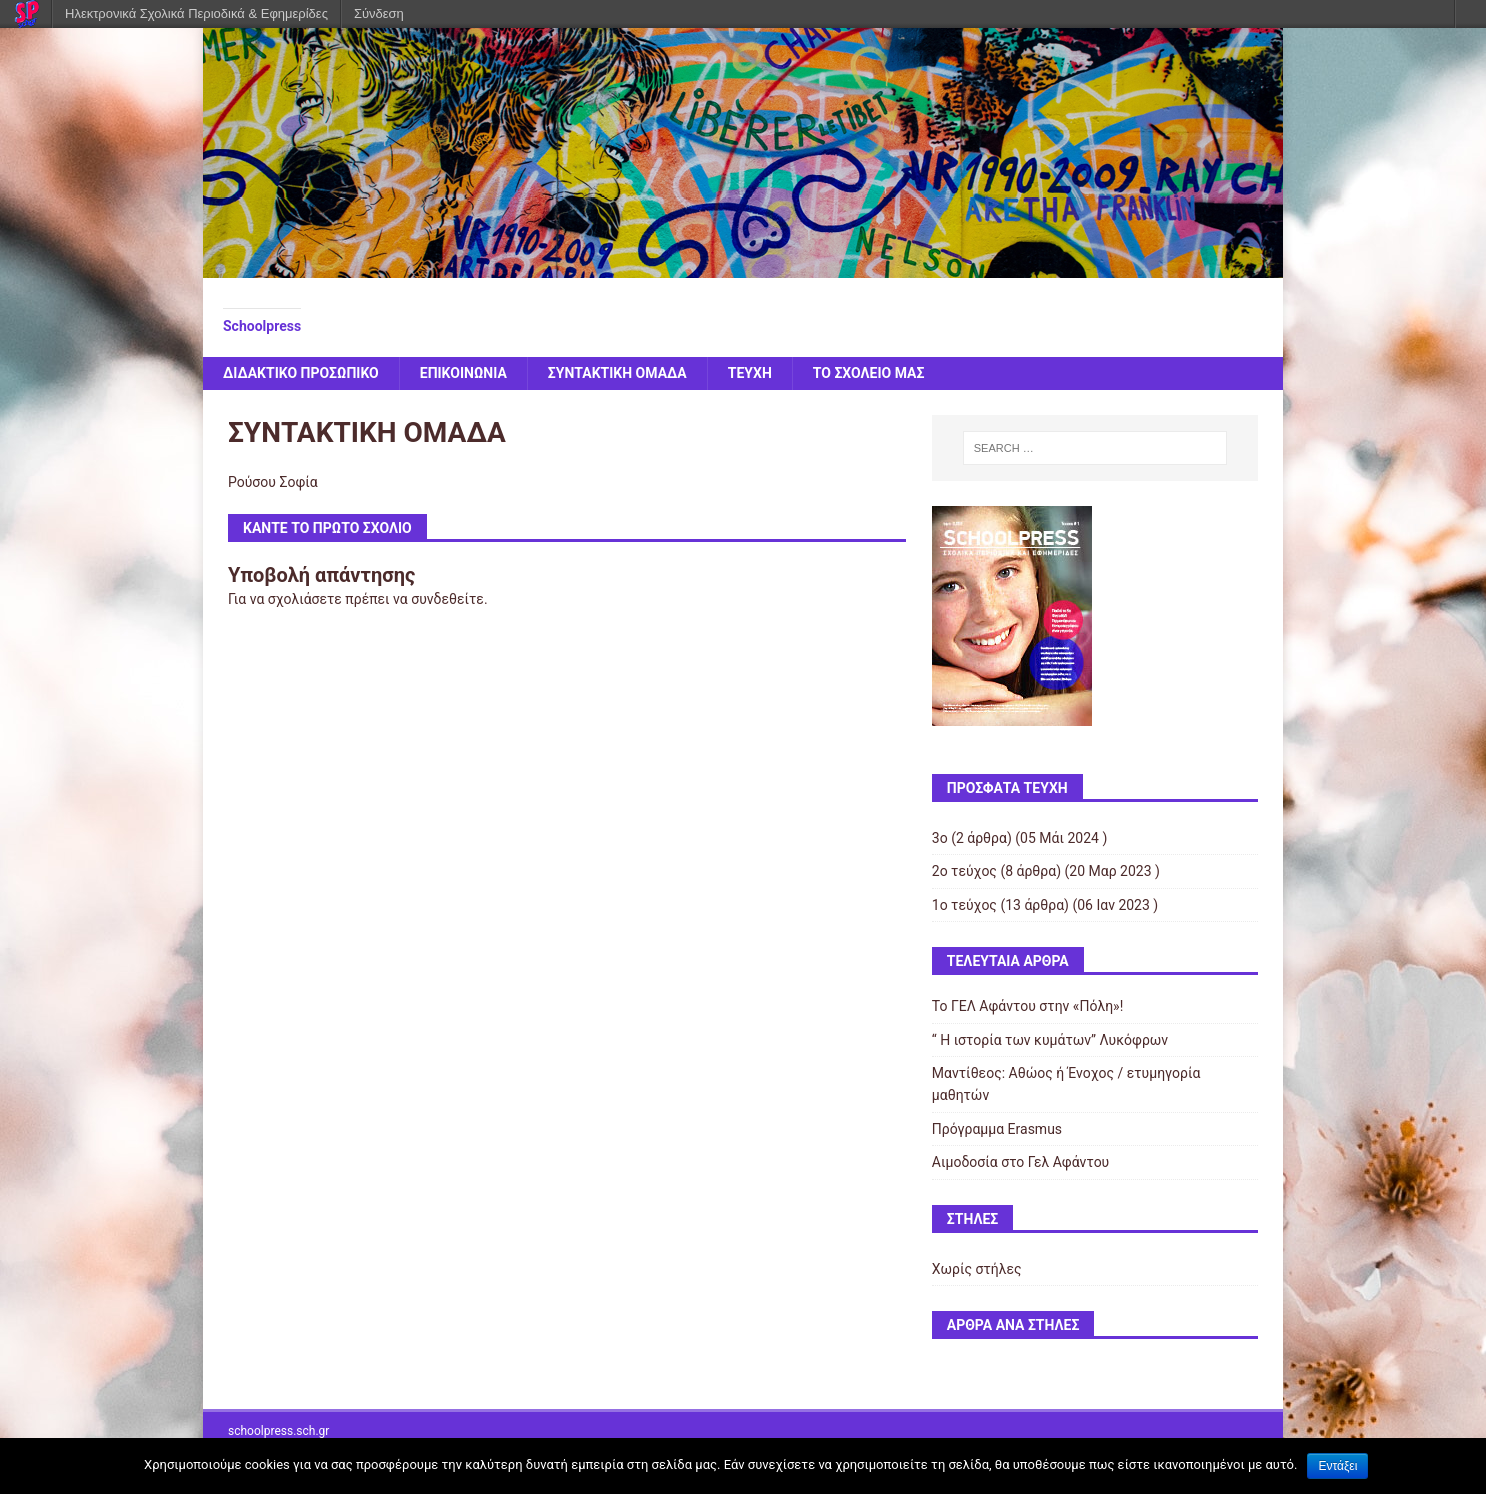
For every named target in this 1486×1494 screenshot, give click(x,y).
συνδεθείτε (447, 599)
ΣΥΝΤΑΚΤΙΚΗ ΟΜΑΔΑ (617, 373)
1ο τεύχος (964, 905)
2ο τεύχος (964, 871)
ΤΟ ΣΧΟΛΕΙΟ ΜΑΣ (869, 373)
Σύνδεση (379, 13)
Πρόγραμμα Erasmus (997, 1129)
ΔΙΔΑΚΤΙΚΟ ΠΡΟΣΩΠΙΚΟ (301, 373)
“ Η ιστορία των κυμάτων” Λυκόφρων (1050, 1040)
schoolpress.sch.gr (278, 1431)
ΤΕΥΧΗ (750, 373)
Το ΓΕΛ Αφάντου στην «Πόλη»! (1027, 1006)
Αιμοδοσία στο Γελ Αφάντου (1020, 1162)
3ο (940, 838)
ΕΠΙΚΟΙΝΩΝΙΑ (463, 373)
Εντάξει (1337, 1466)
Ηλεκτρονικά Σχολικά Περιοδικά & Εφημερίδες (196, 13)
